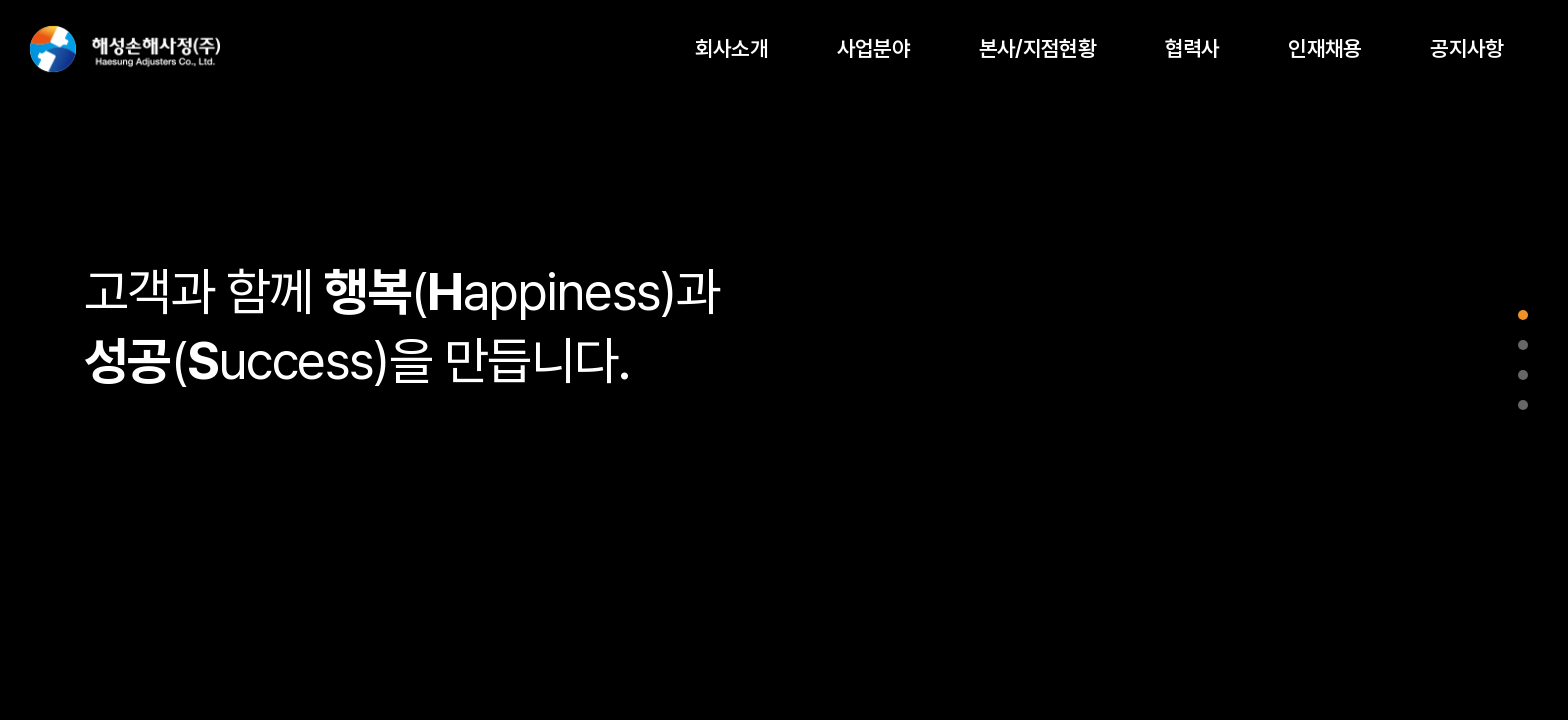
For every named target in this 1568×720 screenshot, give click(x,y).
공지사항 (1466, 48)
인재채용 (1324, 48)
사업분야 (873, 48)
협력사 (1192, 48)
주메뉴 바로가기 (0, 0)
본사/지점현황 (1037, 48)
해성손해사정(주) (125, 49)
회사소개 (731, 48)
